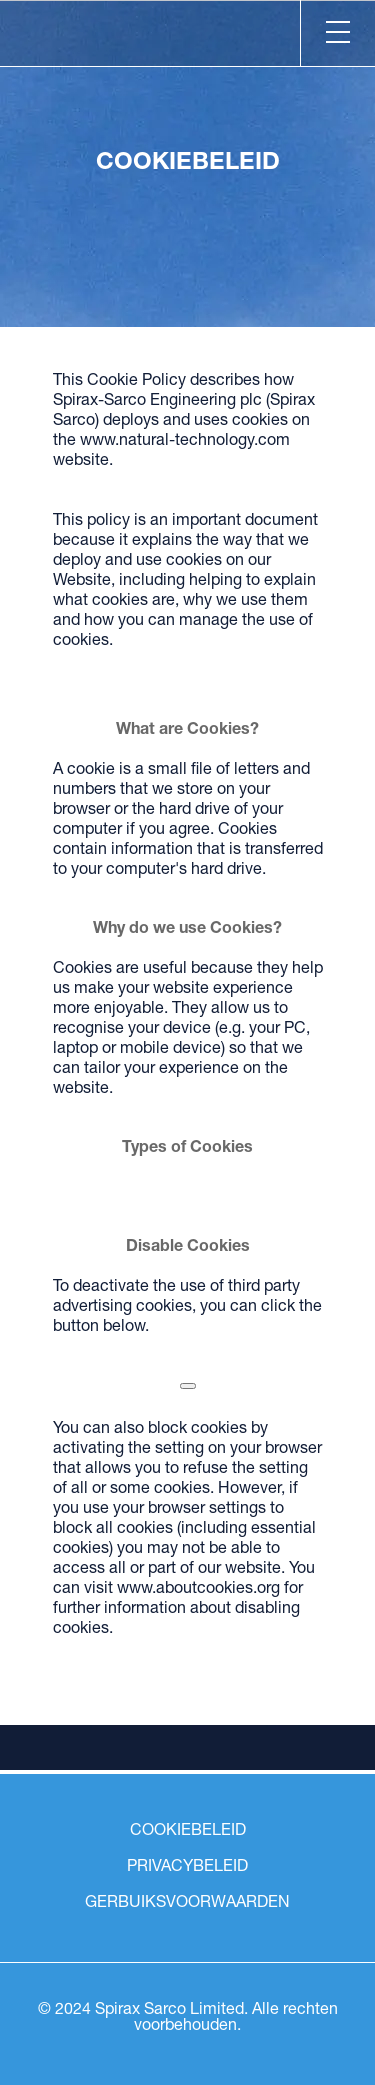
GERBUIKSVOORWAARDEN (187, 1904)
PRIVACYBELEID (187, 1868)
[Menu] (337, 33)
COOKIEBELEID (188, 1832)
